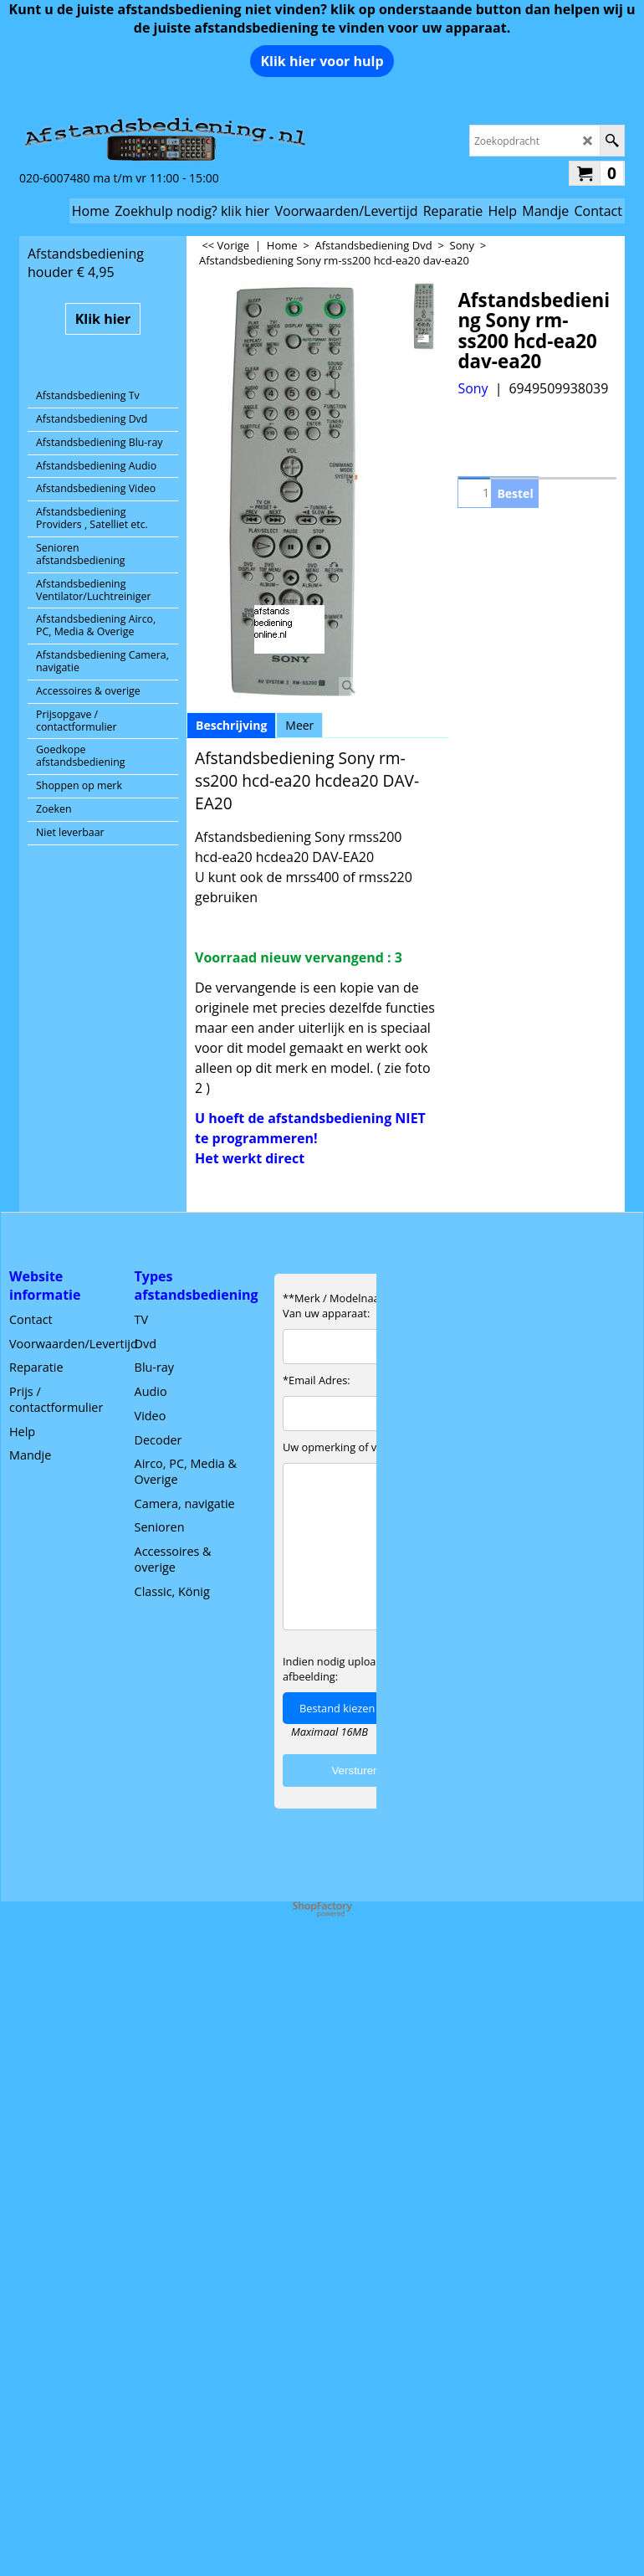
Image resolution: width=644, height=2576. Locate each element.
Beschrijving (231, 725)
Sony (472, 388)
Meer (299, 725)
